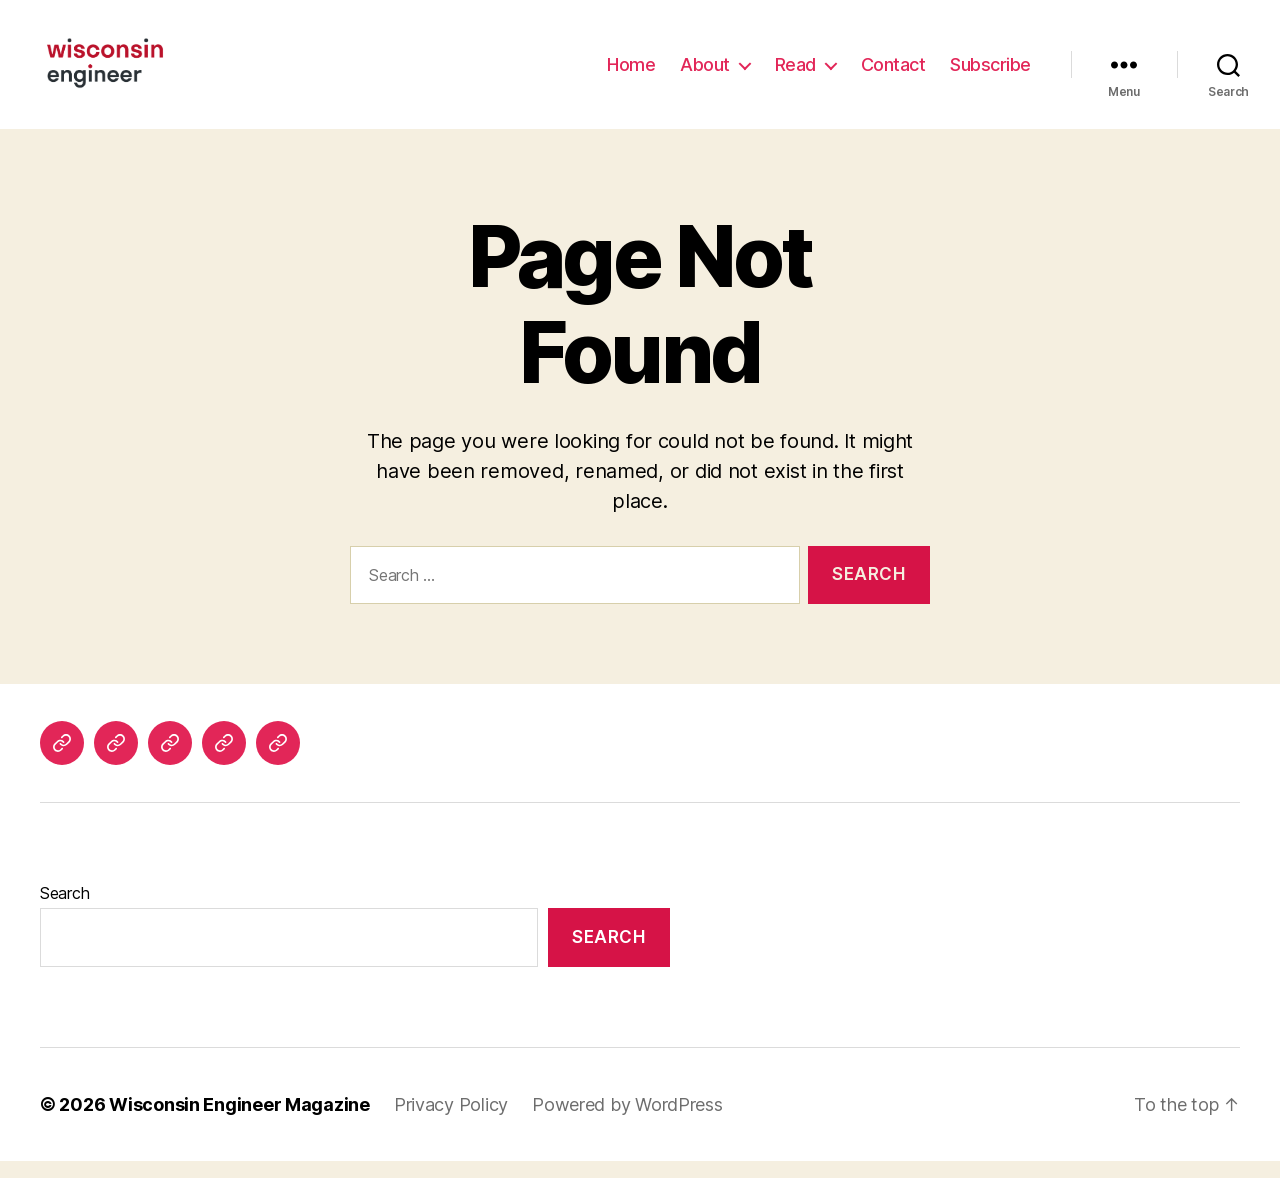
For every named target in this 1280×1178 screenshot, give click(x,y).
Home (631, 72)
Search (64, 910)
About (705, 72)
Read (795, 72)
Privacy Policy (451, 1121)
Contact (893, 72)
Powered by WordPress (627, 1121)
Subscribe (990, 72)
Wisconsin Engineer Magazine (239, 1121)
